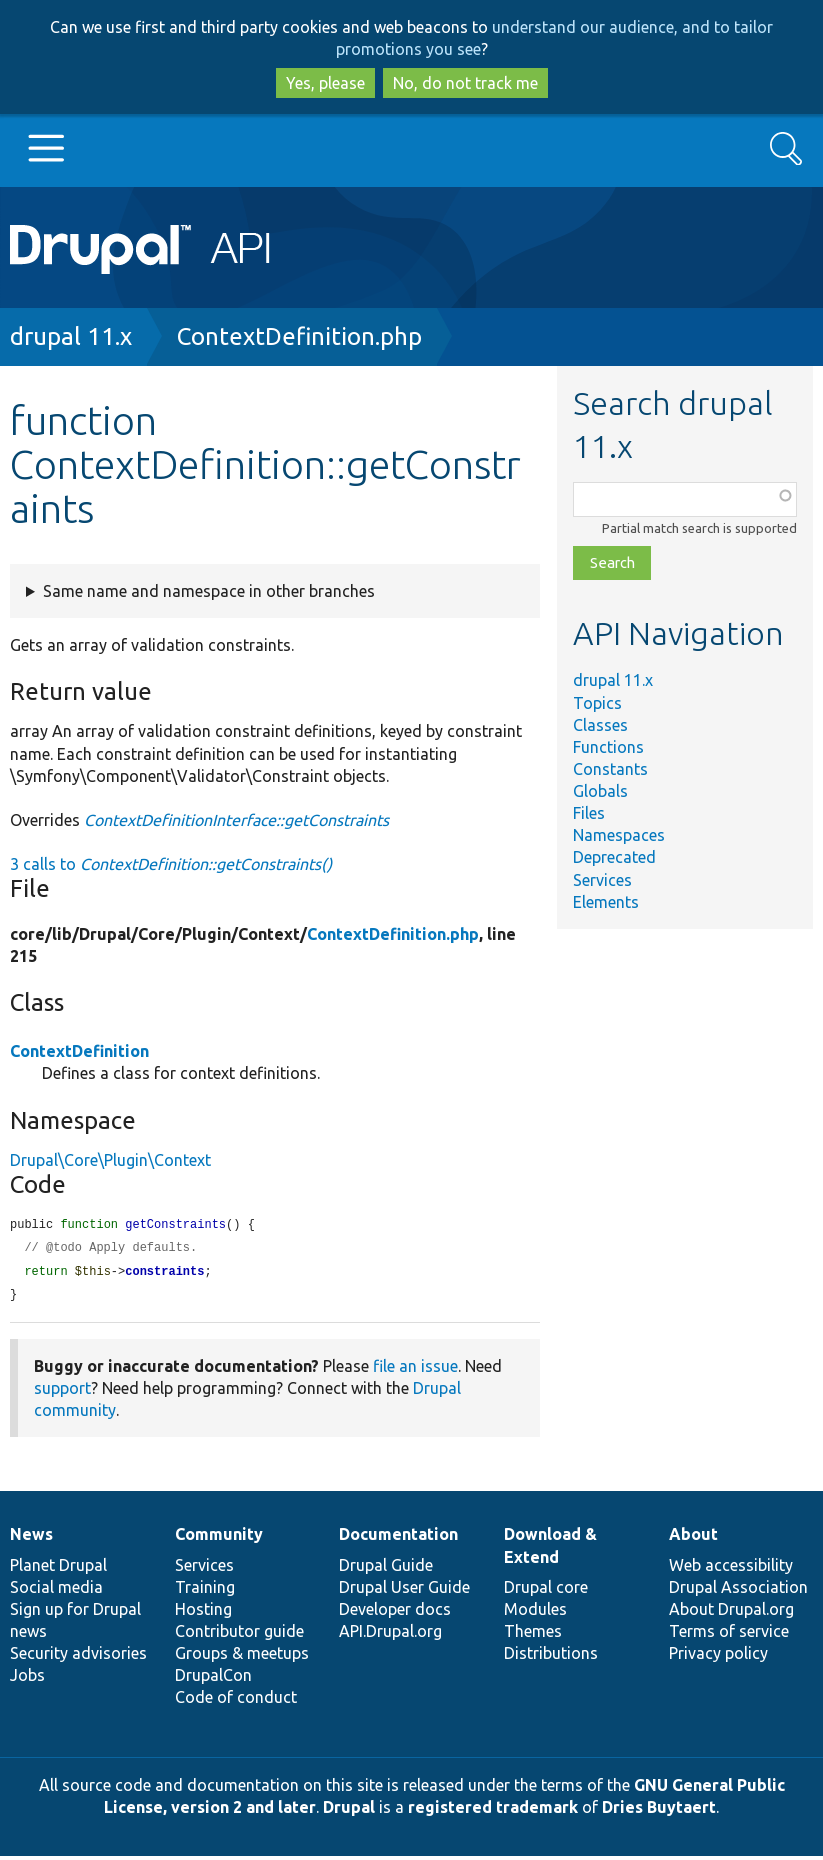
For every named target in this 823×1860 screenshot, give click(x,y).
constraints (164, 1274)
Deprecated (614, 857)
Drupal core (546, 1591)
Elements (606, 902)
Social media (56, 1591)
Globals (600, 791)
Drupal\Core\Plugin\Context (110, 1160)
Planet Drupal (58, 1569)
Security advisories (78, 1657)
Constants (610, 769)
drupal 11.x (71, 336)
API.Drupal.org (390, 1635)
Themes (533, 1635)
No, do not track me (465, 83)
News (31, 1538)
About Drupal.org (731, 1613)
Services (602, 880)
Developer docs (395, 1613)
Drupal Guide (386, 1569)
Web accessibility (731, 1569)
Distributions (551, 1657)
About (693, 1538)
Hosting (203, 1613)
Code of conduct (236, 1701)
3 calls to (171, 864)
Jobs (27, 1679)
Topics (597, 703)
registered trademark (493, 1811)
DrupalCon (213, 1679)
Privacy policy (718, 1657)
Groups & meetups (242, 1657)
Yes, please (325, 83)
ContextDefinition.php (299, 336)
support (62, 1392)
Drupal (349, 1811)
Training (205, 1591)
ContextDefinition (79, 1051)
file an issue (415, 1370)
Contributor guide (239, 1635)
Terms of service (729, 1635)
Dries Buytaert (659, 1811)
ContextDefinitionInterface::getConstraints (236, 820)
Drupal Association (738, 1591)
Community (219, 1538)
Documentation (398, 1538)
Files (589, 813)
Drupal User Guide (404, 1591)
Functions (608, 747)
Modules (535, 1613)
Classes (600, 725)
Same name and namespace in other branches (209, 591)
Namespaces (619, 835)
